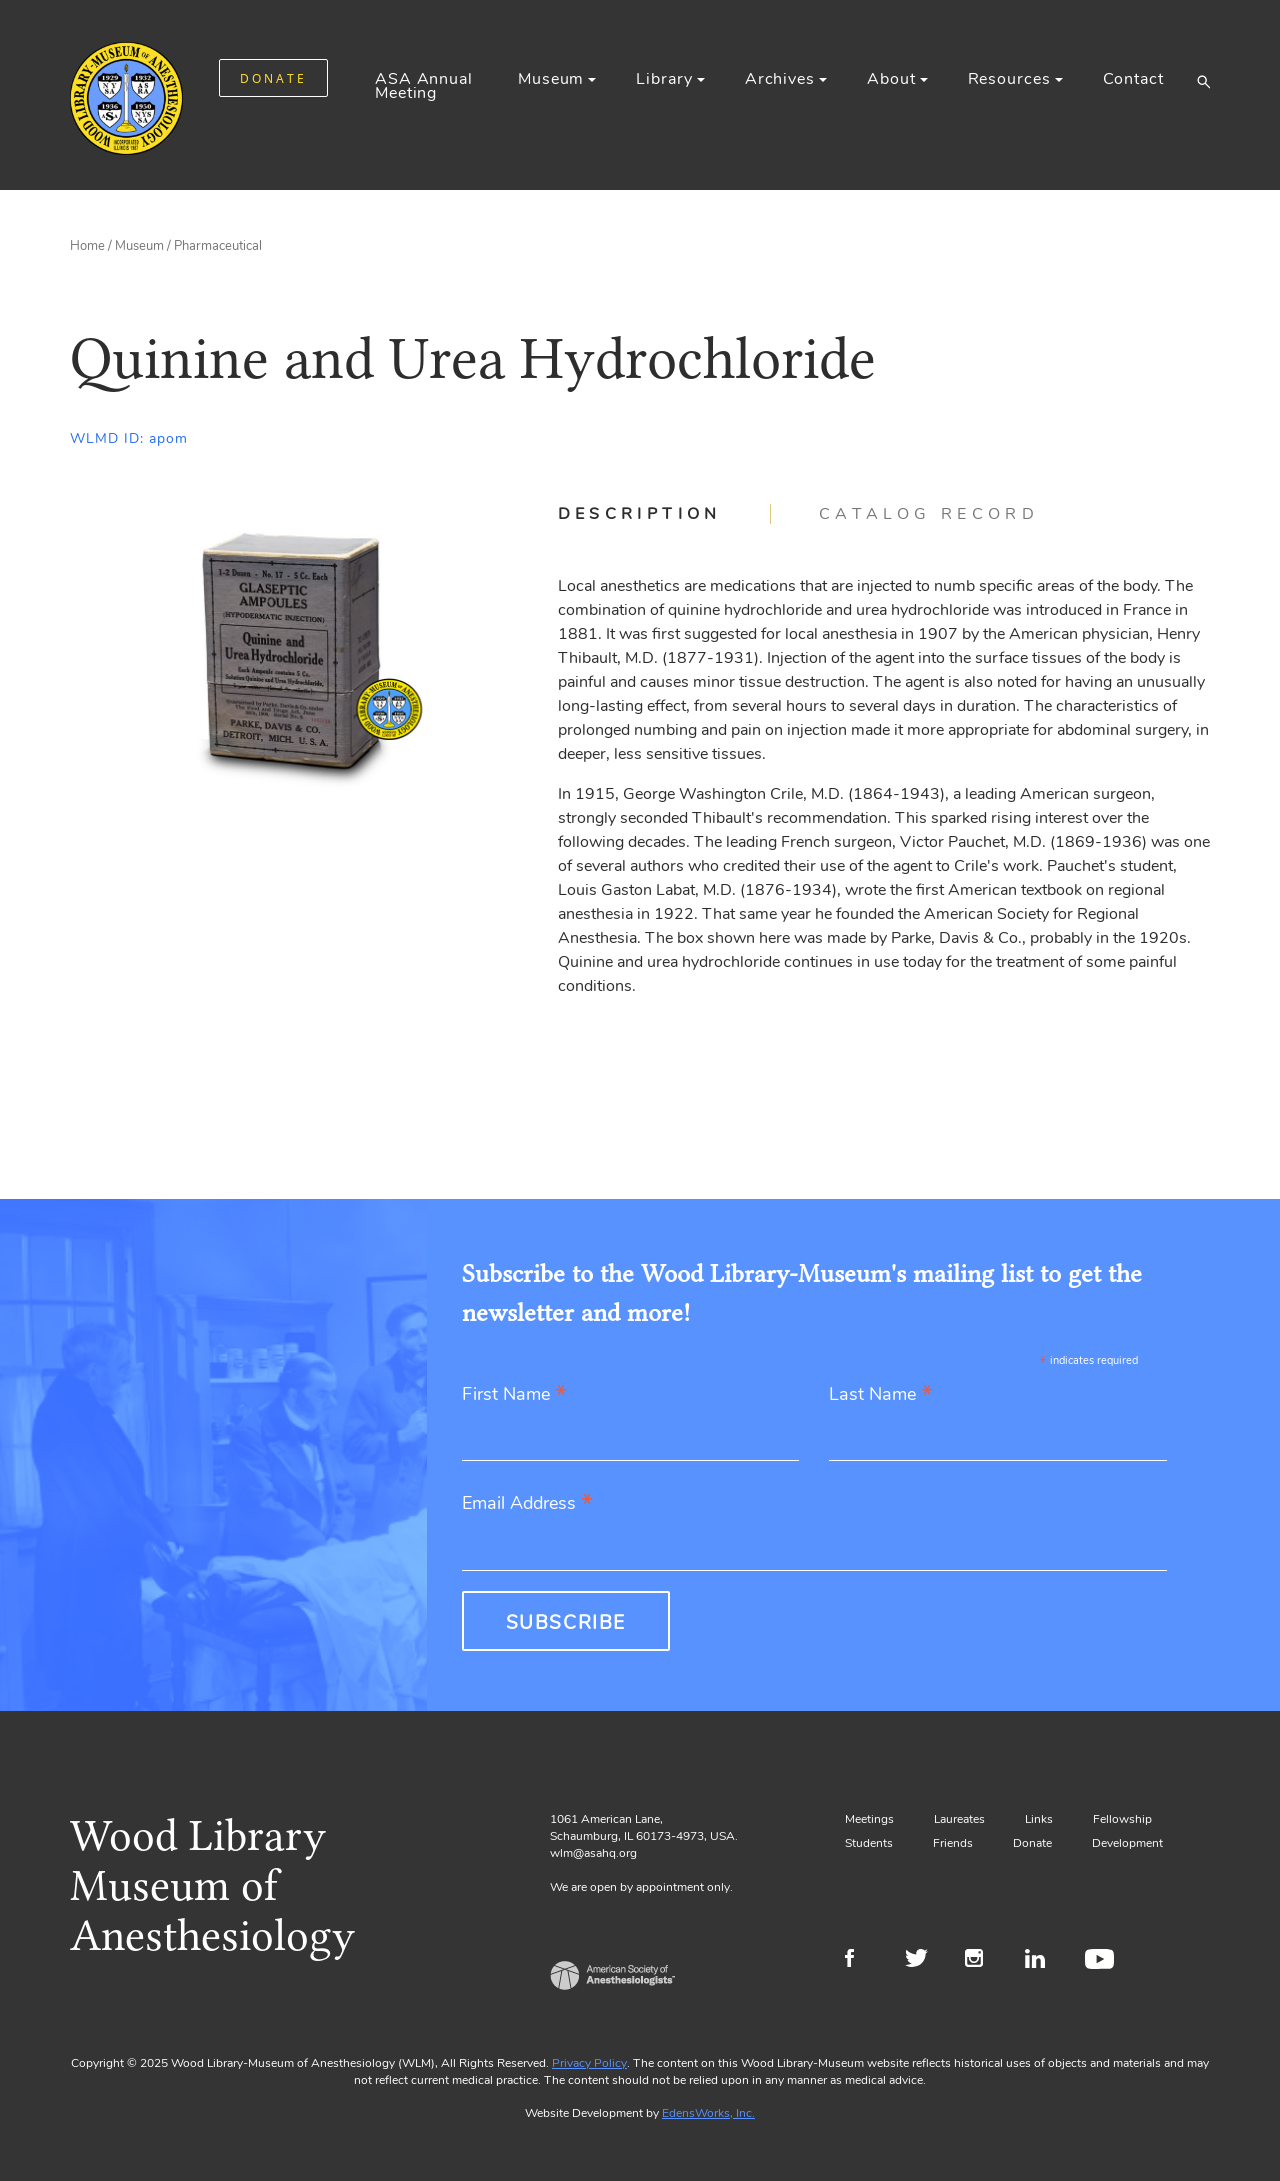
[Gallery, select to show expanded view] (291, 651)
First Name (514, 1395)
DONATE (273, 78)
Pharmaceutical (218, 246)
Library (664, 79)
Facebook (862, 1961)
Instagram (982, 1961)
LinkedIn (1042, 1961)
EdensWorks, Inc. (708, 2113)
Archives (780, 79)
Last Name (881, 1395)
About (891, 79)
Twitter (922, 1961)
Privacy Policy (589, 2063)
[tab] (664, 514)
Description (640, 514)
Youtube (1102, 1961)
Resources (1009, 79)
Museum (551, 79)
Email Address (527, 1504)
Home (87, 246)
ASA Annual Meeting (424, 86)
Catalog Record (929, 514)
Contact (1133, 79)
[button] (1203, 81)
